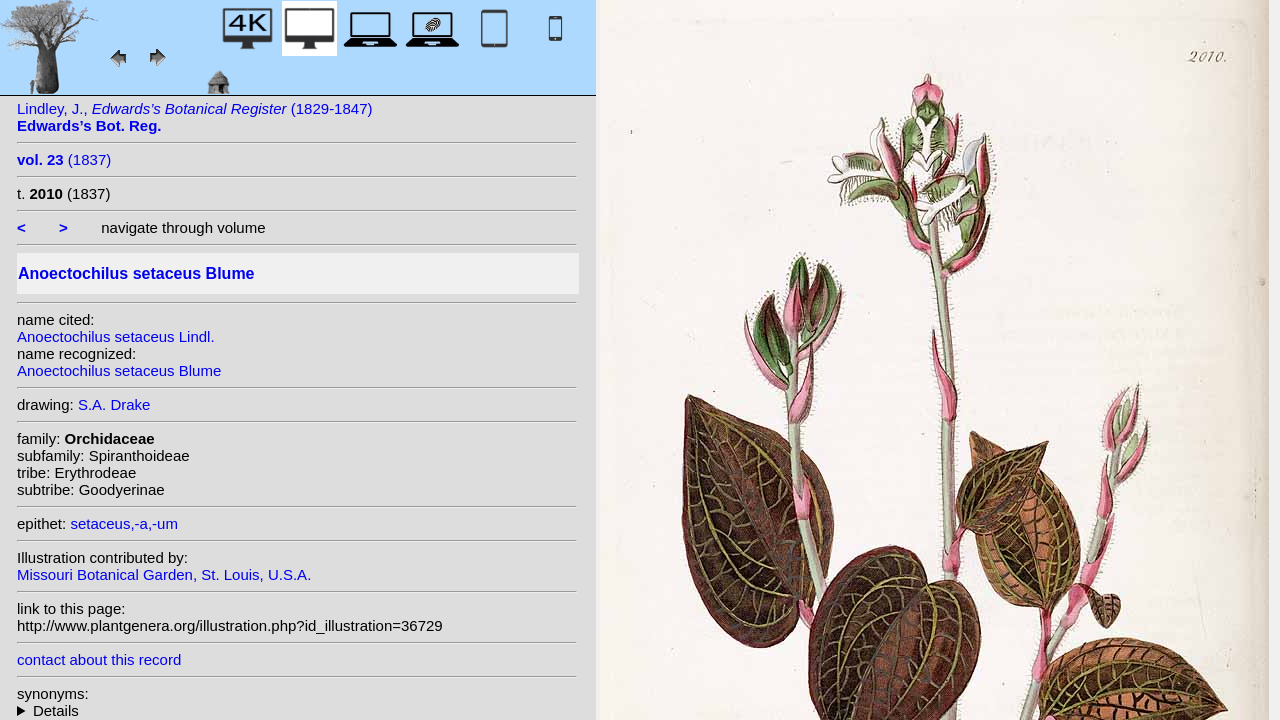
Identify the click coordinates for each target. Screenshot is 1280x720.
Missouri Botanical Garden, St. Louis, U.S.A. (164, 574)
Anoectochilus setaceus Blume (119, 370)
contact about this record (99, 659)
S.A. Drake (114, 404)
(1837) (64, 159)
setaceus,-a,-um (124, 523)
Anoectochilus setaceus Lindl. (116, 336)
